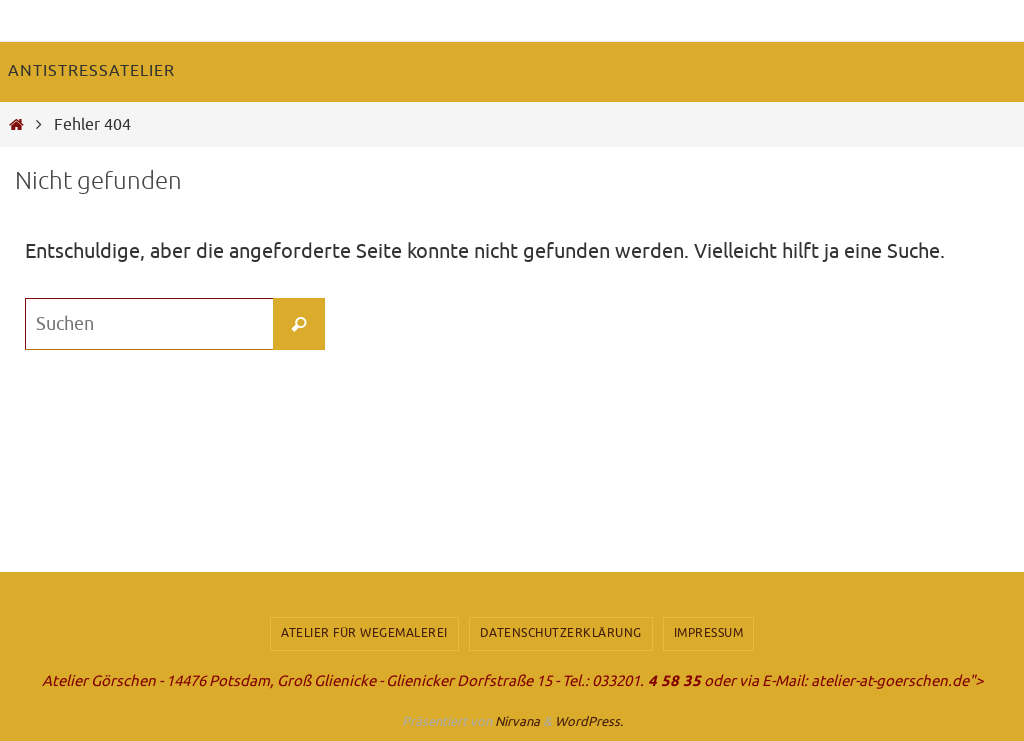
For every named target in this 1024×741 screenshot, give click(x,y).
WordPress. (589, 721)
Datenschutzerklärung (561, 633)
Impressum (709, 633)
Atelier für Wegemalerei (364, 633)
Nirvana (517, 721)
